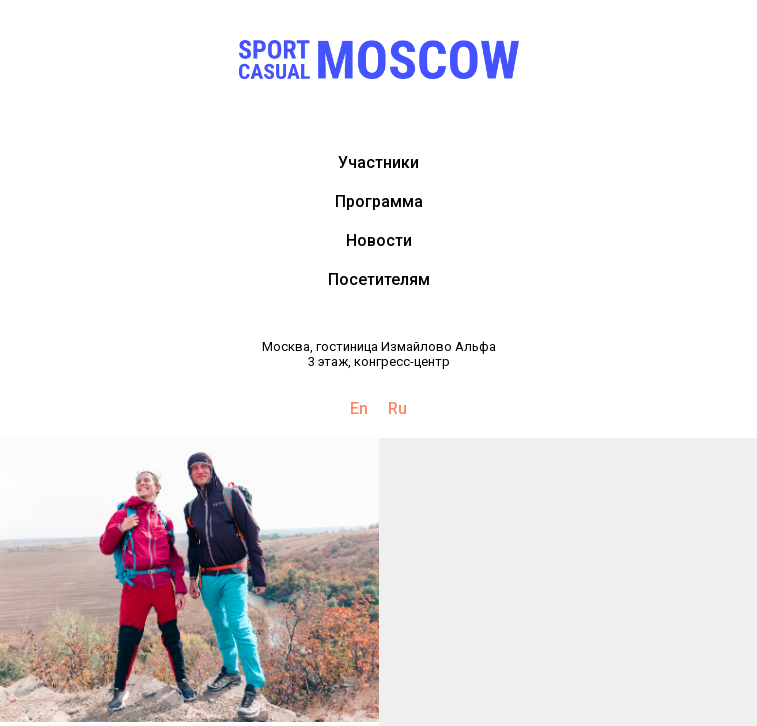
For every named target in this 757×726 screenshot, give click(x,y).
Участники (378, 162)
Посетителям (379, 279)
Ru (397, 408)
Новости (379, 240)
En (359, 408)
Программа (379, 201)
